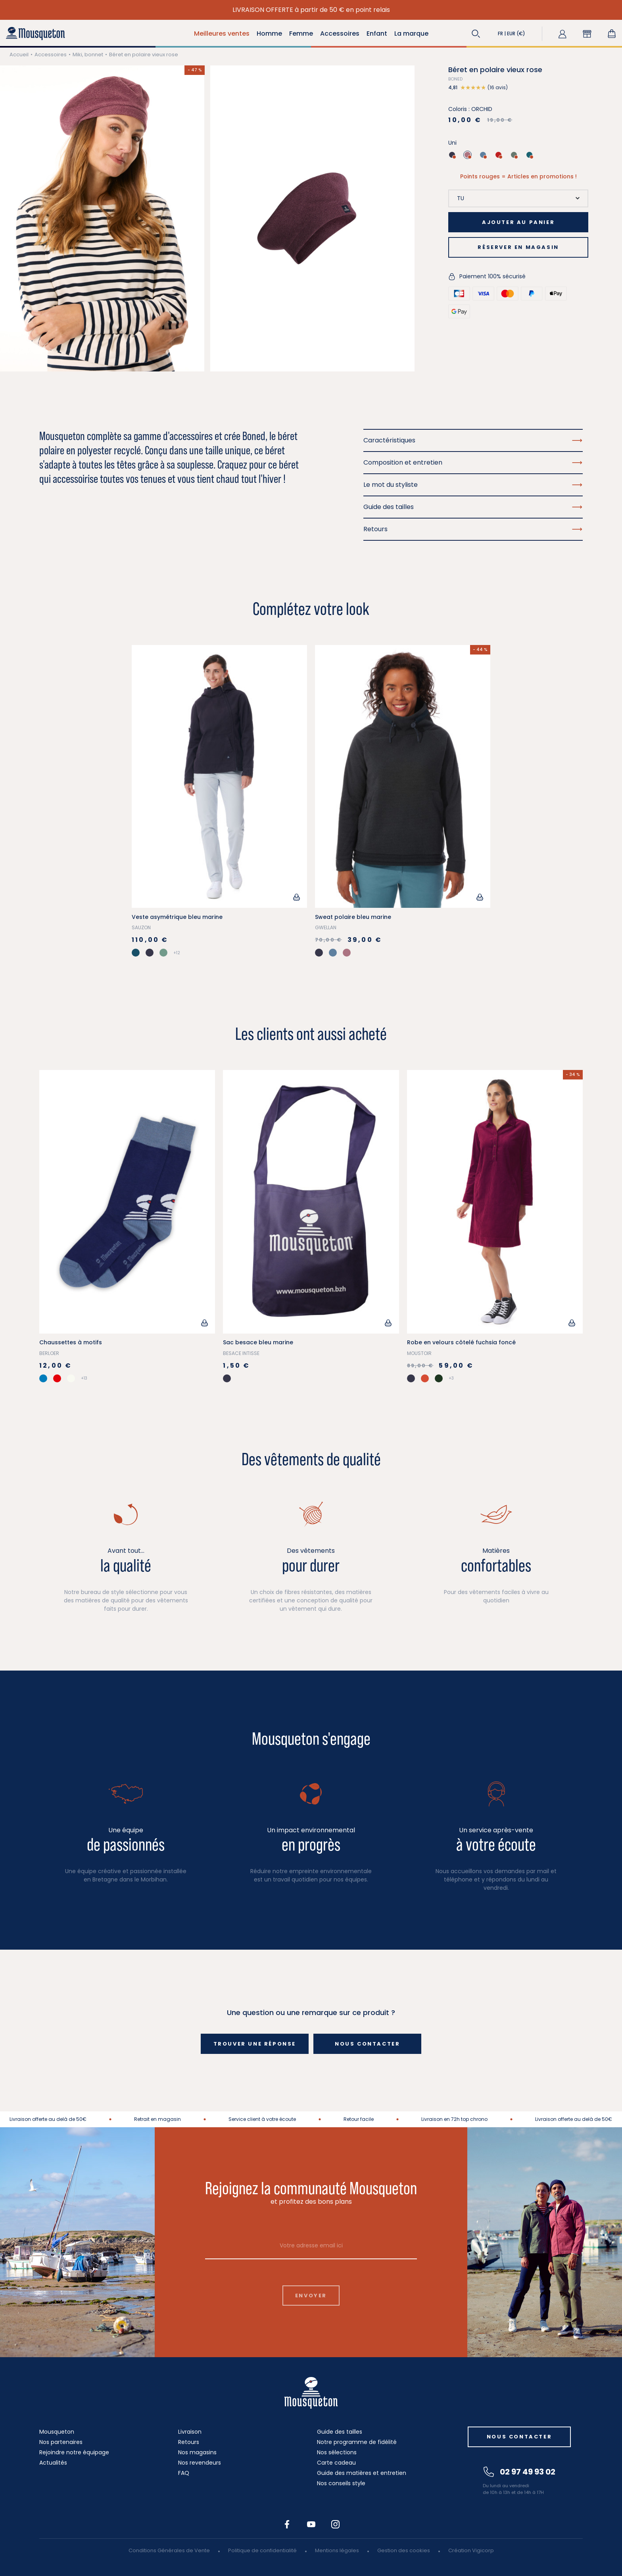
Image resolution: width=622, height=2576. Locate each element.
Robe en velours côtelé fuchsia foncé (461, 1342)
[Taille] (518, 198)
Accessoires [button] (339, 33)
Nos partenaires (61, 2442)
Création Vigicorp (471, 2550)
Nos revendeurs (199, 2463)
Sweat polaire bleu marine (353, 917)
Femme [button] (301, 33)
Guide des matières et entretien (361, 2473)
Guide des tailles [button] (473, 506)
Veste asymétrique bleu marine (177, 917)
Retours (188, 2442)
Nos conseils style (341, 2483)
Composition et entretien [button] (473, 462)
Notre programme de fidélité (357, 2442)
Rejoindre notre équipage (74, 2452)
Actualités (53, 2463)
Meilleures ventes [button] (222, 33)
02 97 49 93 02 (519, 2471)
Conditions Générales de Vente (169, 2550)
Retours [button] (473, 529)
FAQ (183, 2473)
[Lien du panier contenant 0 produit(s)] (611, 33)
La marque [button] (411, 33)
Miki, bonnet (88, 54)
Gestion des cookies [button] (403, 2550)
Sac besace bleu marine (258, 1342)
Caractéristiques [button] (473, 440)
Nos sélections (337, 2452)
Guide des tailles (339, 2432)
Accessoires (51, 54)
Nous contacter (367, 2044)
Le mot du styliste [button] (473, 484)
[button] (476, 34)
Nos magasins (197, 2452)
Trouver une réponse (254, 2044)
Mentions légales (337, 2550)
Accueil (19, 54)
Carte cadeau (336, 2463)
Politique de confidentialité (262, 2550)
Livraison (190, 2432)
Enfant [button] (377, 33)
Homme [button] (269, 33)
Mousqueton (56, 2432)
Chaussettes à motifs (70, 1342)
